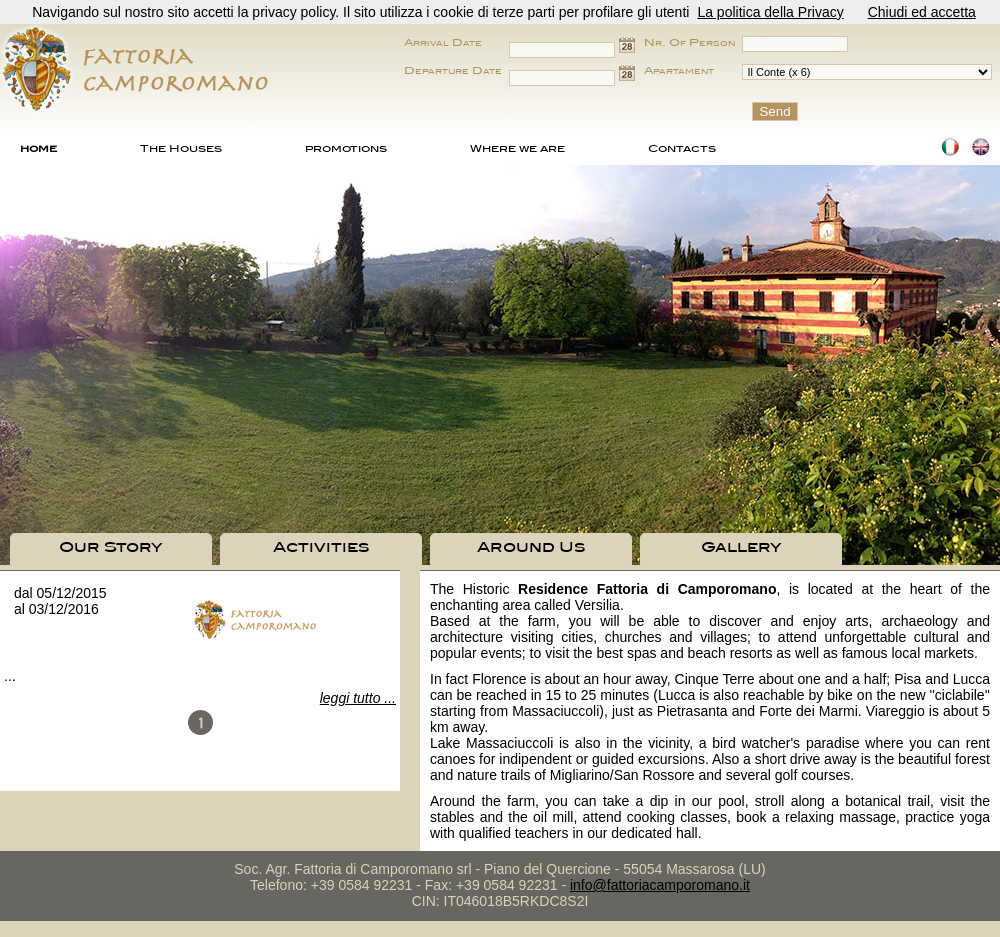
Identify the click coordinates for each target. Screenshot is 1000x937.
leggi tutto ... (358, 698)
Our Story (111, 547)
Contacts (682, 148)
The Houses (181, 148)
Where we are (517, 148)
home (38, 148)
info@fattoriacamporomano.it (660, 885)
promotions (346, 148)
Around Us (531, 547)
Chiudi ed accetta (922, 12)
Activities (321, 547)
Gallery (741, 547)
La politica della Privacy (770, 12)
